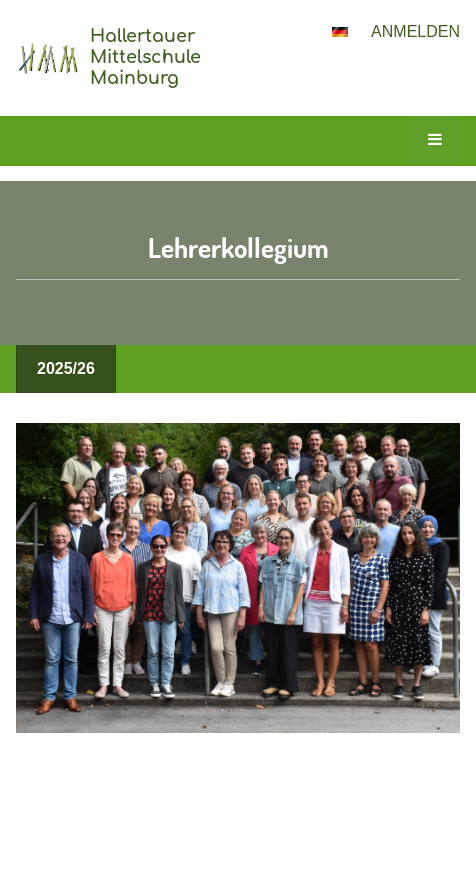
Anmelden (415, 31)
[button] (340, 32)
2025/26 (66, 368)
